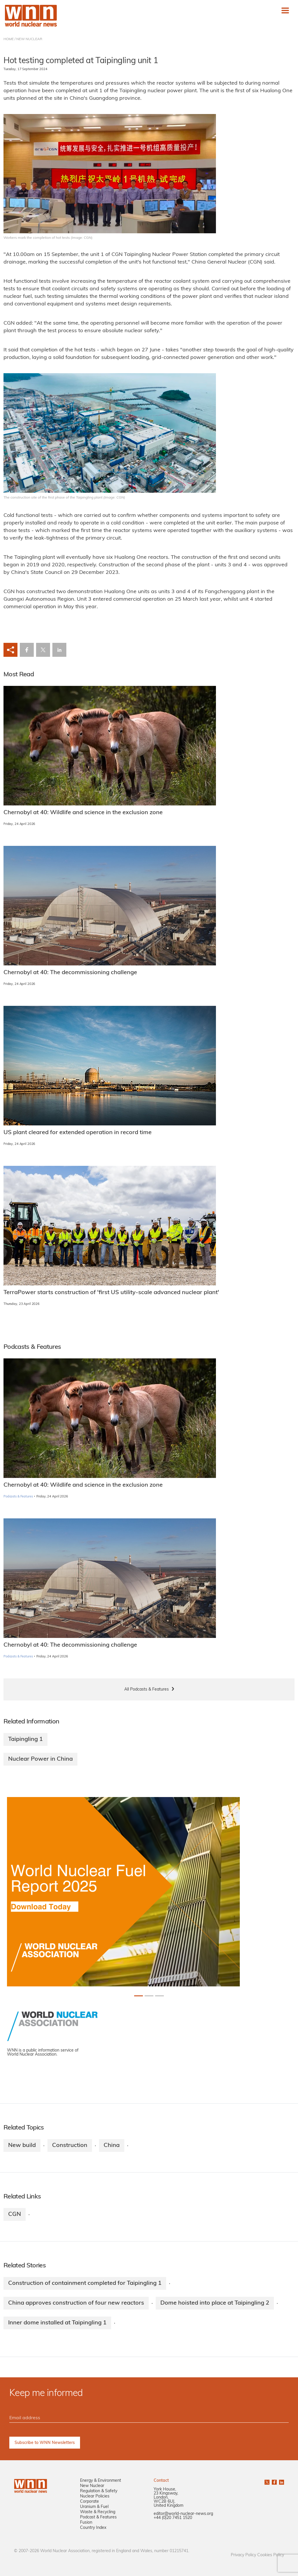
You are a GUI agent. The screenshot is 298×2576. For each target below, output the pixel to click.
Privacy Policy (243, 2555)
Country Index (93, 2528)
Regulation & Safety (98, 2491)
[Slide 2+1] (159, 1996)
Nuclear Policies (94, 2496)
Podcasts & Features (18, 1496)
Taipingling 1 (25, 1739)
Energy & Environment (100, 2481)
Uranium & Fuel (94, 2507)
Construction (69, 2145)
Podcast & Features (98, 2517)
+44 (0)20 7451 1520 (173, 2518)
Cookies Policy (270, 2555)
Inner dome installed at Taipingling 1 (57, 2323)
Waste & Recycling (97, 2512)
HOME (8, 39)
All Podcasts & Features (146, 1689)
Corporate (89, 2501)
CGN (14, 2214)
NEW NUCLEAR (29, 39)
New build (22, 2145)
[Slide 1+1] (149, 1996)
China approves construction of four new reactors (76, 2303)
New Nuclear (92, 2486)
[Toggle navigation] (285, 10)
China (112, 2145)
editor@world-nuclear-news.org (183, 2514)
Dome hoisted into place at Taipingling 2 (214, 2303)
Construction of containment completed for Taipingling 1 (85, 2283)
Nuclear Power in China (40, 1759)
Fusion (86, 2522)
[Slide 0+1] (138, 1996)
